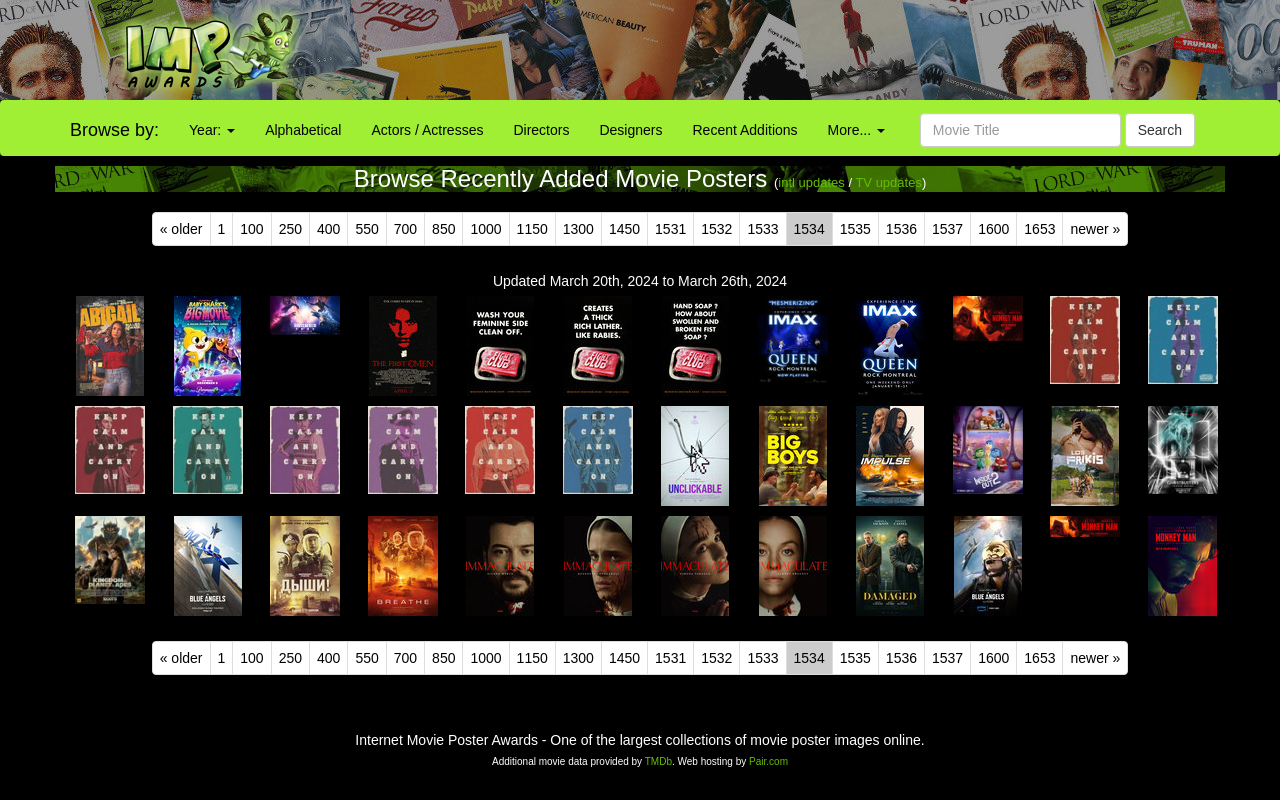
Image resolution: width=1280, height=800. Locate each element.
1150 (532, 229)
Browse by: (114, 130)
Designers (630, 130)
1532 (716, 229)
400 (328, 229)
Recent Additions (745, 130)
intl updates (811, 182)
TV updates (888, 182)
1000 (485, 229)
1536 (901, 229)
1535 (855, 229)
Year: (212, 130)
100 (251, 229)
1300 (578, 229)
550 (366, 229)
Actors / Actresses (427, 130)
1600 (993, 229)
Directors (541, 130)
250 (290, 229)
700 (405, 229)
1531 (670, 229)
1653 (1039, 229)
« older (181, 229)
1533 (762, 229)
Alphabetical (303, 130)
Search (1160, 130)
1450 (624, 229)
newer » (1095, 229)
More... (856, 130)
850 (443, 229)
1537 (947, 229)
